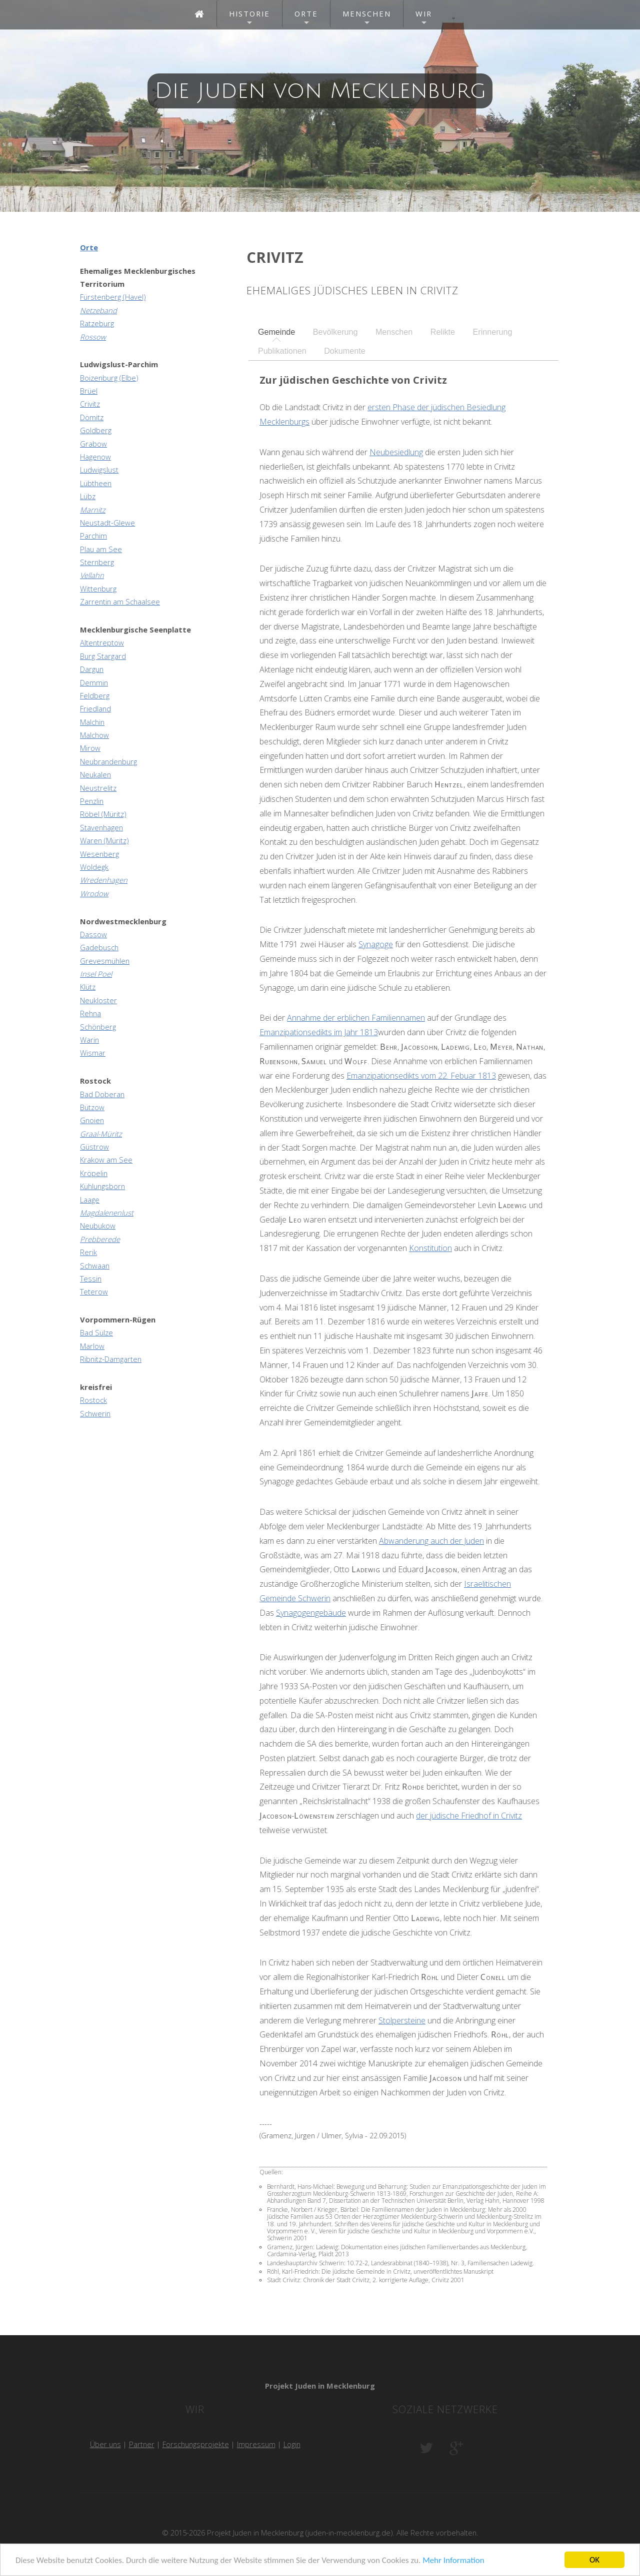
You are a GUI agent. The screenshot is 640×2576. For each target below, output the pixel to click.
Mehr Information (453, 2561)
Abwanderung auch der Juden (431, 1540)
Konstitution (430, 1248)
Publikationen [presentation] (282, 350)
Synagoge (375, 944)
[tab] (277, 332)
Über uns (105, 2444)
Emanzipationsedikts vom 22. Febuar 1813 (421, 1075)
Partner (141, 2444)
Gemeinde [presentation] (276, 331)
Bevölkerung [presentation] (335, 331)
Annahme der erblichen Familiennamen (356, 1017)
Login (292, 2444)
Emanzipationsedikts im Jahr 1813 (319, 1032)
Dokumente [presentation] (344, 350)
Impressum (256, 2444)
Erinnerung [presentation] (492, 331)
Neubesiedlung (396, 452)
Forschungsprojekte (195, 2444)
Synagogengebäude (311, 1612)
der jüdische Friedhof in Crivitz (469, 1815)
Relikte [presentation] (442, 331)
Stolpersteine (402, 2020)
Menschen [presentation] (394, 331)
